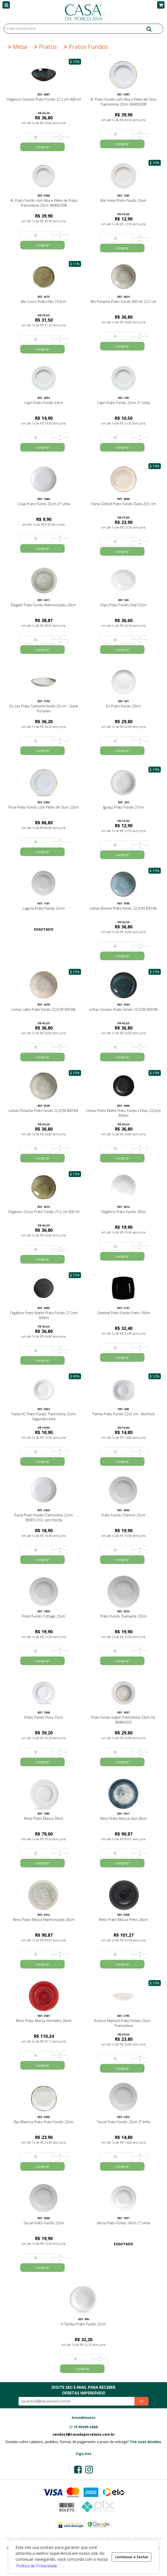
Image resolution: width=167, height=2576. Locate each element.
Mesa (16, 46)
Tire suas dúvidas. (146, 2441)
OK (141, 2401)
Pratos (45, 46)
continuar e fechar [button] (131, 2557)
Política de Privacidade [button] (36, 2566)
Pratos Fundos (85, 46)
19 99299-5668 (85, 2427)
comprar (42, 147)
